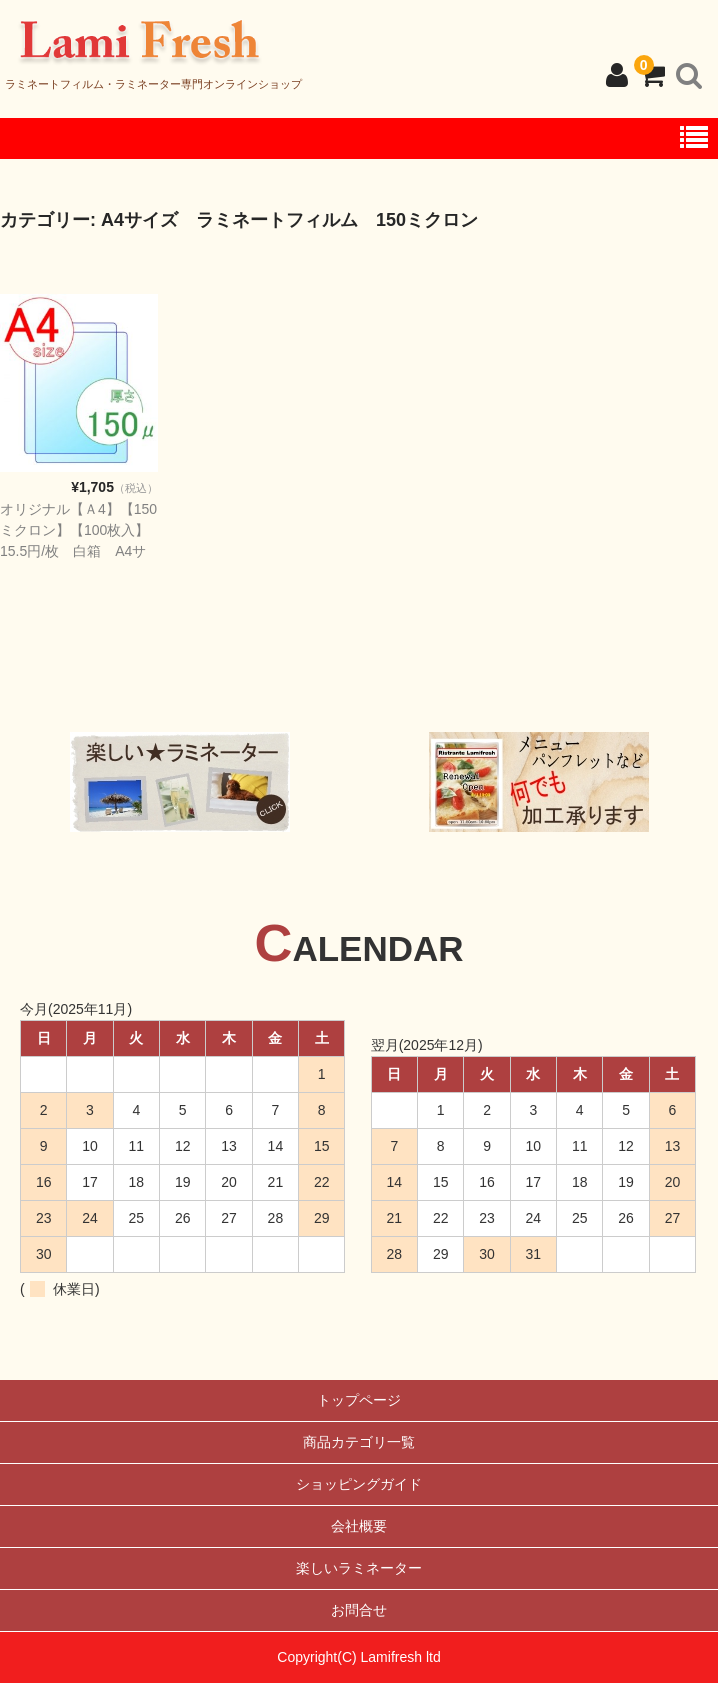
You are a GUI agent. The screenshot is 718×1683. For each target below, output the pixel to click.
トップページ (359, 1400)
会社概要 (359, 1526)
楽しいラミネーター (359, 1568)
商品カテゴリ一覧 (359, 1442)
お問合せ (359, 1610)
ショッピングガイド (359, 1484)
